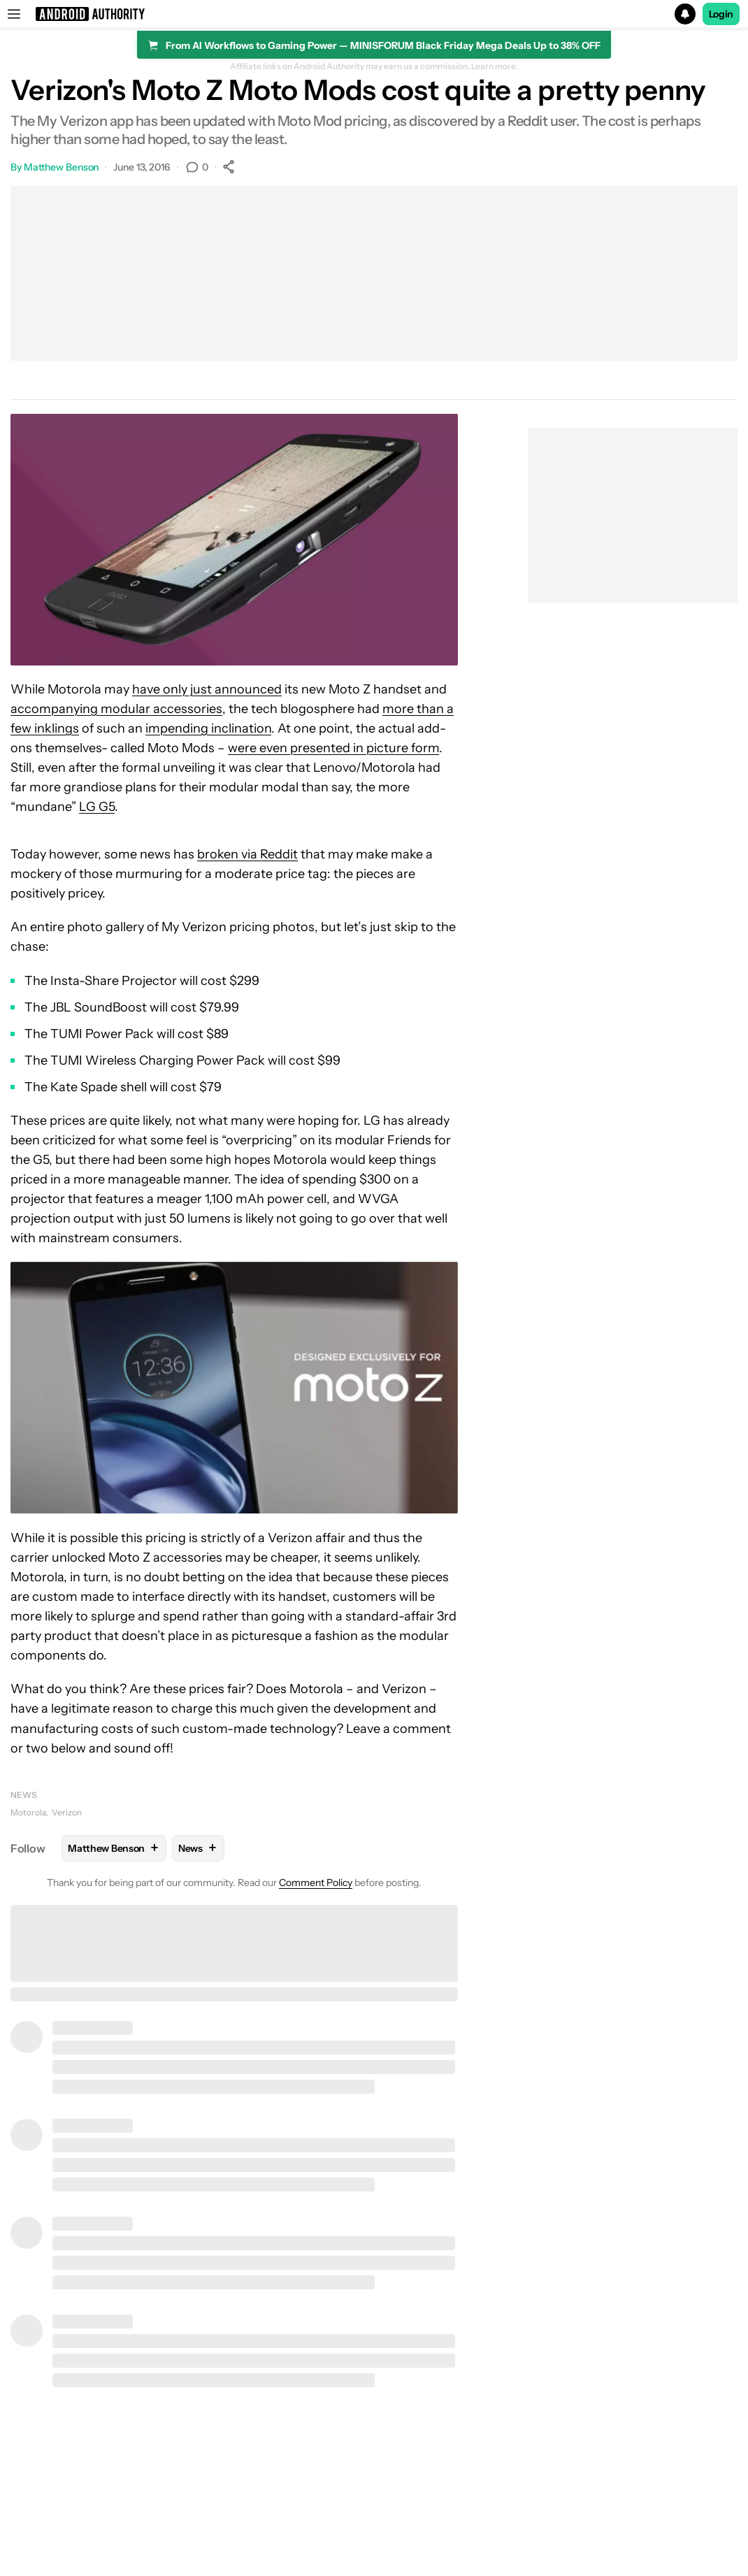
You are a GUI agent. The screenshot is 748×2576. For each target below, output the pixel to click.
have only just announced (207, 689)
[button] (374, 14)
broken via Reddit (247, 854)
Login (721, 14)
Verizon (67, 1812)
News (23, 1795)
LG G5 (97, 806)
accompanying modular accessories (116, 709)
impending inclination (208, 728)
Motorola (28, 1812)
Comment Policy (315, 1882)
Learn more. (494, 66)
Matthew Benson (61, 167)
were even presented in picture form (333, 748)
